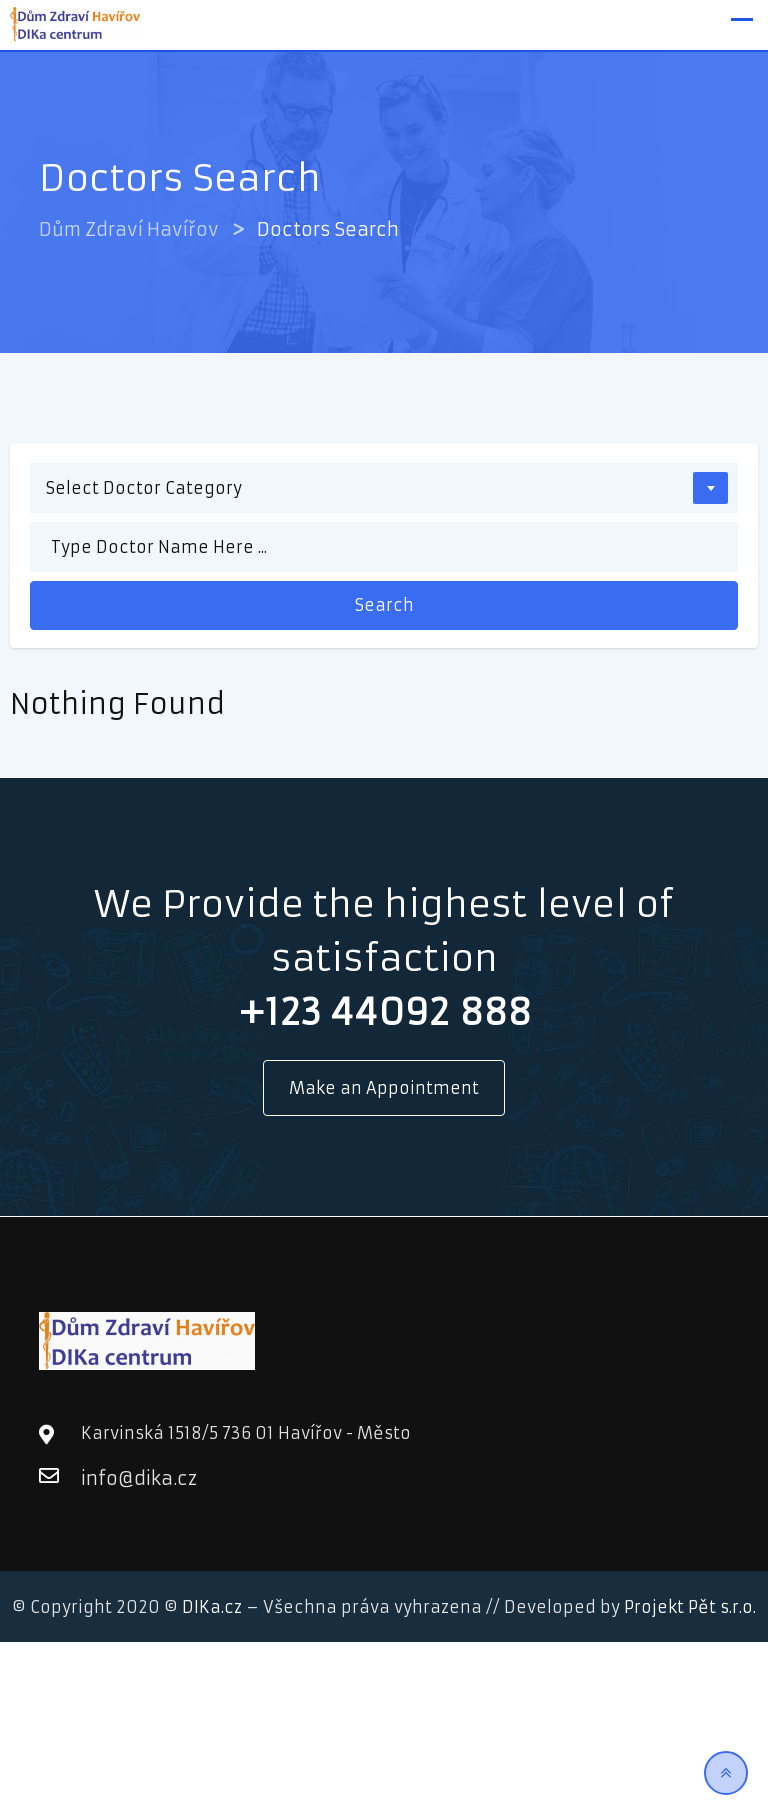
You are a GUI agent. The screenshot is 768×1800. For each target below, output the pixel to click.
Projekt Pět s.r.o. (690, 1607)
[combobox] (384, 488)
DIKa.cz (212, 1607)
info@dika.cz (101, 1478)
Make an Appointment (384, 1088)
